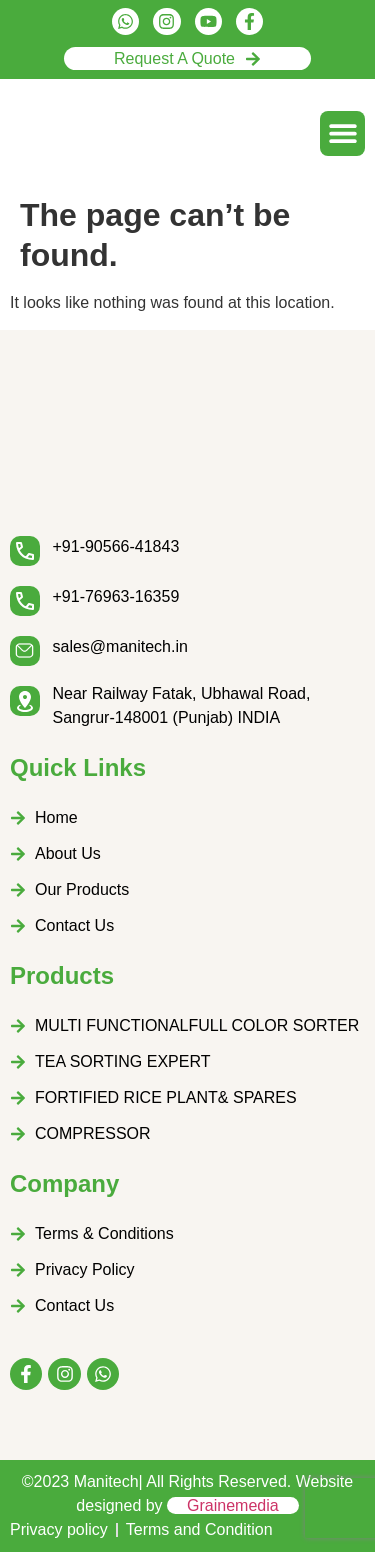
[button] (342, 133)
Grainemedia (233, 1505)
